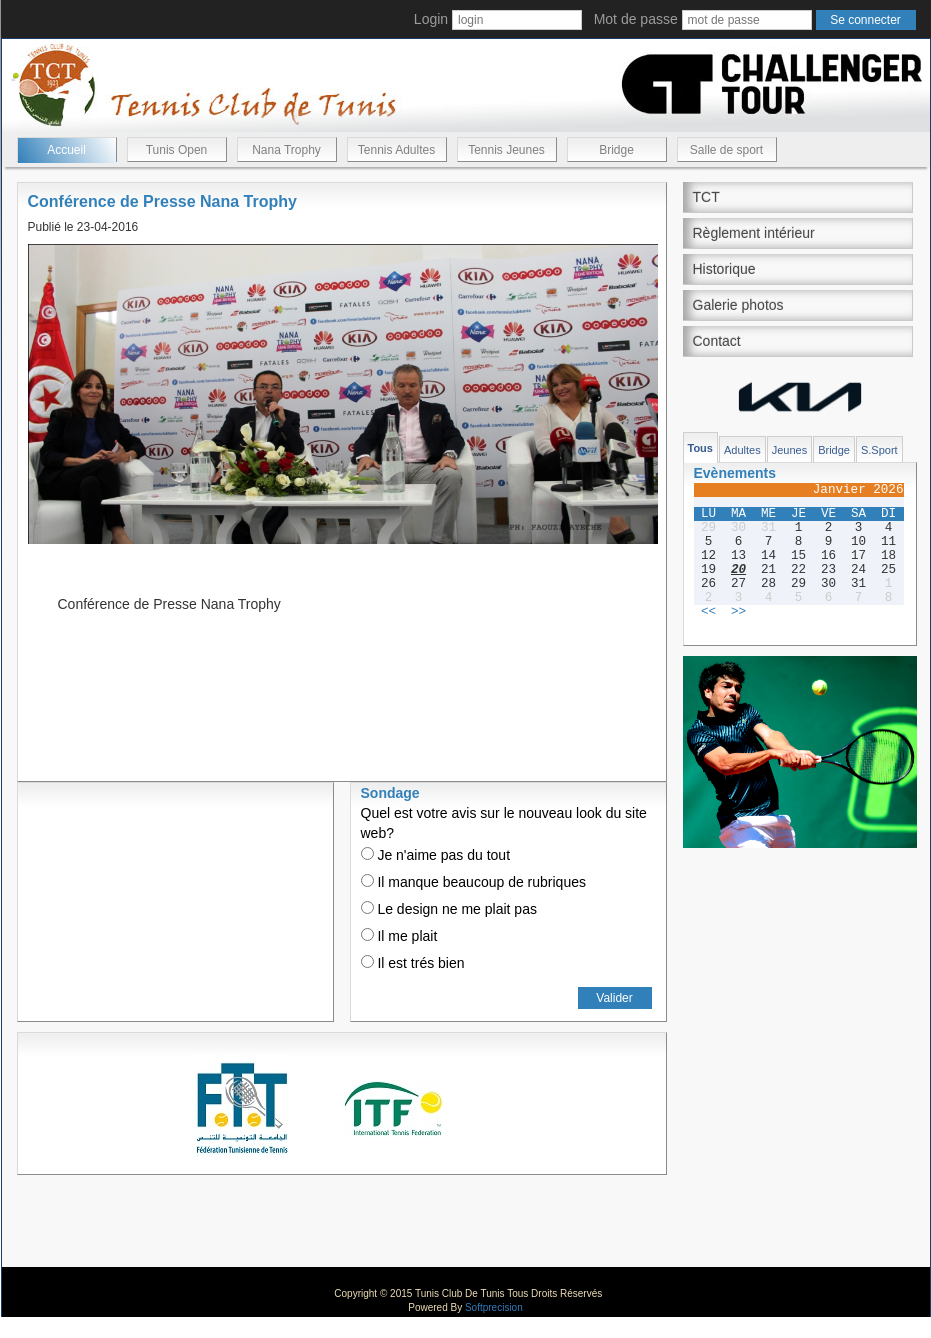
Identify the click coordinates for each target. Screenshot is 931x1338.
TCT (706, 197)
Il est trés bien (413, 963)
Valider (614, 998)
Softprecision (494, 1307)
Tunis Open (177, 150)
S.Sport (879, 450)
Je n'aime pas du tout (436, 855)
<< (708, 612)
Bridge (616, 150)
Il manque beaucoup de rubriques (473, 882)
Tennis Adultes (396, 150)
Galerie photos (738, 305)
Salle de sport (726, 150)
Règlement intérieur (754, 233)
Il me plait (399, 936)
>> (738, 612)
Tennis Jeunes (506, 150)
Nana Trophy (286, 150)
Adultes (742, 450)
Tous (700, 448)
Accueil (66, 150)
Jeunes (789, 450)
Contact (717, 341)
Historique (724, 269)
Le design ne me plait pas (449, 909)
